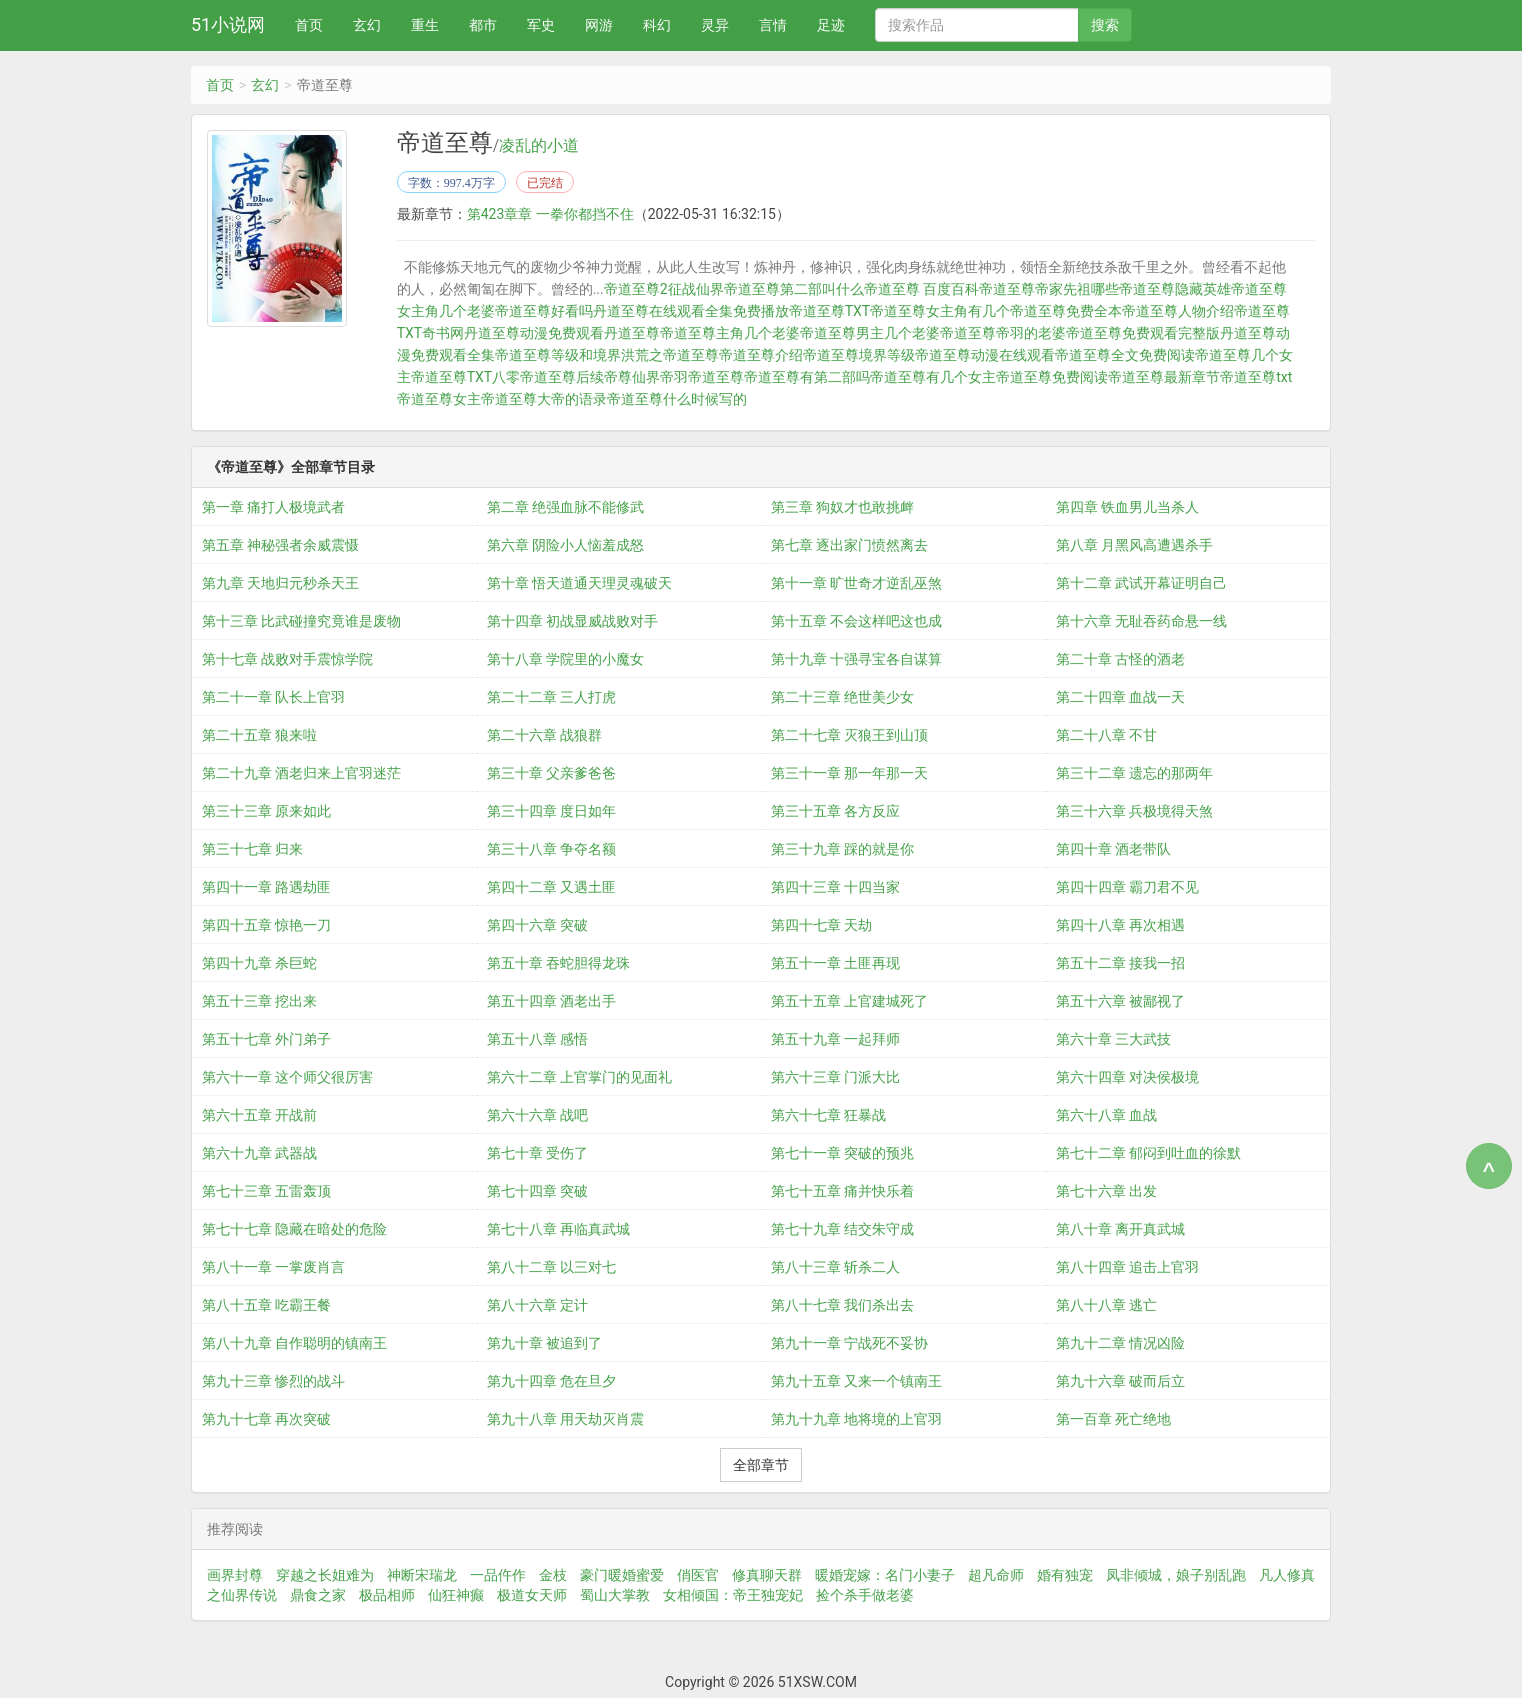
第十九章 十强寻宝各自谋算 (856, 659)
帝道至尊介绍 (761, 355)
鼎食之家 (318, 1595)
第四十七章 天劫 (821, 925)
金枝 (553, 1575)
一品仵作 (498, 1575)
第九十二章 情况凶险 (1120, 1343)
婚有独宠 (1065, 1575)
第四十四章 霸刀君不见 (1127, 887)
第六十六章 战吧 (537, 1115)
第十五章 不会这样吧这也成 (856, 621)
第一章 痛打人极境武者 (273, 507)
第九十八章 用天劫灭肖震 (565, 1419)
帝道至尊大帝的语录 (544, 399)
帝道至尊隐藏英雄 (1175, 289)
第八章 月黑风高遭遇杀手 (1134, 545)
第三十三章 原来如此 (266, 811)
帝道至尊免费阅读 (1052, 377)
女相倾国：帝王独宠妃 (733, 1595)
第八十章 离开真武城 (1120, 1229)
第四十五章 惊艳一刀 (266, 925)
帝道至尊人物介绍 (1178, 311)
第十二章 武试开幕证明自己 (1141, 583)
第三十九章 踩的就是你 (842, 849)
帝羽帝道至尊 (702, 377)
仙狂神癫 (456, 1595)
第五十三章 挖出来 (259, 1001)
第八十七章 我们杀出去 (842, 1305)
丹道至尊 (632, 333)
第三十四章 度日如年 (551, 811)
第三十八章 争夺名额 (551, 849)
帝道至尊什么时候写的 (677, 399)
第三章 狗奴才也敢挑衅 (842, 507)
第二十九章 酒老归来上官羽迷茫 (301, 773)
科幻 (657, 25)
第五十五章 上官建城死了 (849, 1001)
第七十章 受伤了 (537, 1153)
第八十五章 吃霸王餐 (266, 1305)
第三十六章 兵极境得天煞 (1134, 811)
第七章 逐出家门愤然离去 (849, 545)
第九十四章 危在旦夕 (551, 1381)
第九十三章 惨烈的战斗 (273, 1381)
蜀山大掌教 (615, 1595)
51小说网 (228, 24)
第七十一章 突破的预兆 (842, 1153)
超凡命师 (996, 1575)
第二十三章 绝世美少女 (842, 697)
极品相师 (387, 1595)
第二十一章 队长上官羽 (273, 697)
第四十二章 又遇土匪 (551, 887)
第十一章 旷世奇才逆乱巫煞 (856, 583)
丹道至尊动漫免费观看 (534, 333)
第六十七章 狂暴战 (828, 1115)
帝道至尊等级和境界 (558, 355)
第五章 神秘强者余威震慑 (280, 545)
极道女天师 (532, 1595)
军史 (541, 25)
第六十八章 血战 (1106, 1115)
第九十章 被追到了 (544, 1343)
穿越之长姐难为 (325, 1575)
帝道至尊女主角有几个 (940, 311)
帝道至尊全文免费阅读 (1125, 355)
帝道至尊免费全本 (1066, 311)
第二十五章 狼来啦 (259, 735)
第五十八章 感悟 (537, 1039)
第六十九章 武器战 (259, 1153)
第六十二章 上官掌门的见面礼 (579, 1077)
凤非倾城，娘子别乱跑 (1176, 1575)
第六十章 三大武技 (1113, 1039)
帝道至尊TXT (829, 311)
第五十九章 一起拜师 (835, 1039)
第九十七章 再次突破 (266, 1419)
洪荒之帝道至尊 (670, 355)
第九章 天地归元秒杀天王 (280, 583)
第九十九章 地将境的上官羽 (856, 1419)
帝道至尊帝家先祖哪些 (1049, 289)
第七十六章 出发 (1106, 1191)
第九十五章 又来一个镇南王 (856, 1381)
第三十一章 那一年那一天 (849, 773)
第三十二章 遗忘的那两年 (1134, 773)
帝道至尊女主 (439, 399)
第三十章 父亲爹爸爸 (551, 773)
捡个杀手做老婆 (865, 1595)
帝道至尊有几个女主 (933, 377)
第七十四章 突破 (537, 1191)
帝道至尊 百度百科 (921, 289)
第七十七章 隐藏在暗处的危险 (294, 1229)
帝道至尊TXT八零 (465, 377)
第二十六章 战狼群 (544, 735)
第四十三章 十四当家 (835, 887)
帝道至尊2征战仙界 (664, 289)
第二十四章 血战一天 (1120, 697)
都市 (483, 25)
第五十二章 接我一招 (1120, 963)
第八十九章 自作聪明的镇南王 (294, 1343)
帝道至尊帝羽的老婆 (1003, 333)
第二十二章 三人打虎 (551, 697)
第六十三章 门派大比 (835, 1077)
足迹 (831, 25)
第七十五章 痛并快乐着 (842, 1191)
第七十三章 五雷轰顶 (266, 1191)
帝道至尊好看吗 (544, 311)
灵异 (715, 25)
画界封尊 (235, 1575)
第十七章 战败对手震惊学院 (287, 659)
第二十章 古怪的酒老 (1120, 659)
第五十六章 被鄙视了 (1120, 1001)
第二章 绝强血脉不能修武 (565, 507)
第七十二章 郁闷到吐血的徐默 (1148, 1153)
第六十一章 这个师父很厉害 (287, 1077)
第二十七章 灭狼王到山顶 (849, 735)
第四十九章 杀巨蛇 (259, 963)
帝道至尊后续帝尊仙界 (590, 377)
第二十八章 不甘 (1106, 735)
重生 (425, 25)
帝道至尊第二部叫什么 (794, 289)
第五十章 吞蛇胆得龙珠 (558, 963)
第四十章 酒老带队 (1113, 849)
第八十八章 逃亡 (1106, 1305)
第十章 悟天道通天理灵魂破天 (579, 583)
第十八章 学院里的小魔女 (565, 659)
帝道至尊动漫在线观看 (985, 355)
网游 (599, 25)
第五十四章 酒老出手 (551, 1001)
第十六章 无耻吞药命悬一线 (1141, 621)
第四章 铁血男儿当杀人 (1127, 507)
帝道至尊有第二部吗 (807, 377)
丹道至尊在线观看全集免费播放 (691, 311)
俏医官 (698, 1575)
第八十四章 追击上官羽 (1127, 1267)
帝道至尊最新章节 (1164, 377)
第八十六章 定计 (537, 1305)
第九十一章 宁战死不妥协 (849, 1343)
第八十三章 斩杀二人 (835, 1267)
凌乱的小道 (539, 146)
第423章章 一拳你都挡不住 (550, 214)
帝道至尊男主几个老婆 (870, 333)
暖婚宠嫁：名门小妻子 (885, 1575)
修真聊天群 (767, 1575)
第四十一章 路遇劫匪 (266, 887)
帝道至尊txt (1256, 377)
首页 (309, 25)
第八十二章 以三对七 (551, 1267)
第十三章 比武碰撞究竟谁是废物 (301, 621)
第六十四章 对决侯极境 (1127, 1077)
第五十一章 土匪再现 (835, 963)
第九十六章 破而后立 (1120, 1381)
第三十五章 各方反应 (835, 811)
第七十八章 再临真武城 (558, 1229)
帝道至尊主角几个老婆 (730, 333)
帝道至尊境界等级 (859, 355)
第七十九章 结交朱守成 (842, 1229)
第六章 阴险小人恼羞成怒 (565, 545)
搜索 (1105, 25)
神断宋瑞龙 (422, 1575)
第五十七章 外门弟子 (266, 1039)
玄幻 (367, 25)
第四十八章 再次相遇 (1120, 925)
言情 (773, 25)
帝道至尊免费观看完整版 (1143, 333)
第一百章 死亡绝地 (1113, 1419)
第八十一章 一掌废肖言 (273, 1267)
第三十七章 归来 (252, 849)
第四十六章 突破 (537, 925)
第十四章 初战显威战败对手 (572, 621)
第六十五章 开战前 (259, 1115)
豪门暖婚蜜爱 (622, 1575)
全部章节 (761, 1465)
